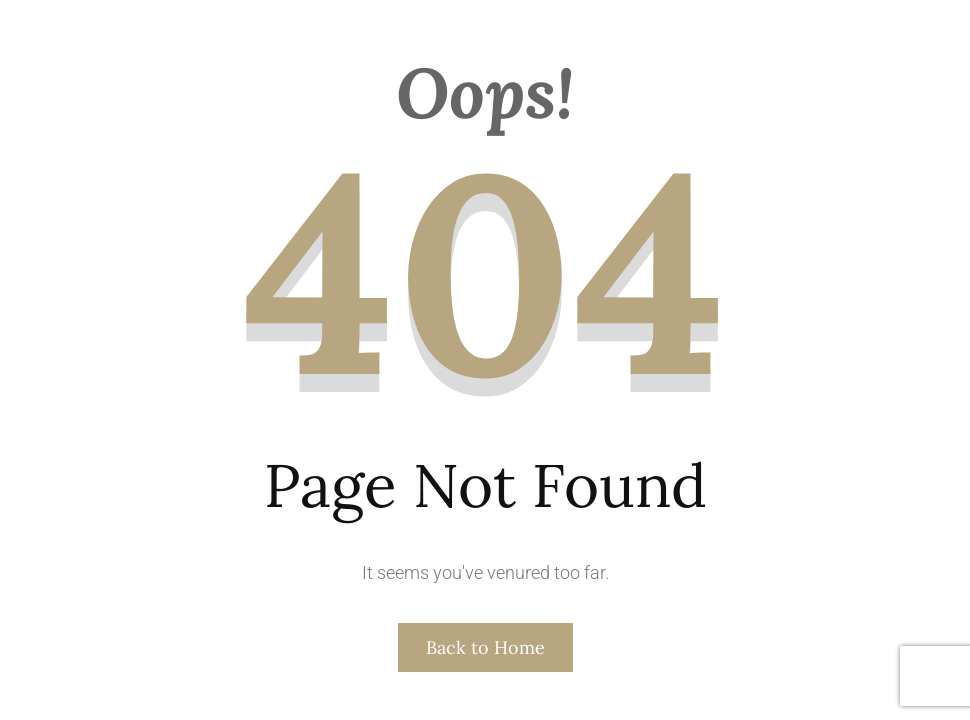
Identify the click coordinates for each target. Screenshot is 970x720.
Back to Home (485, 647)
